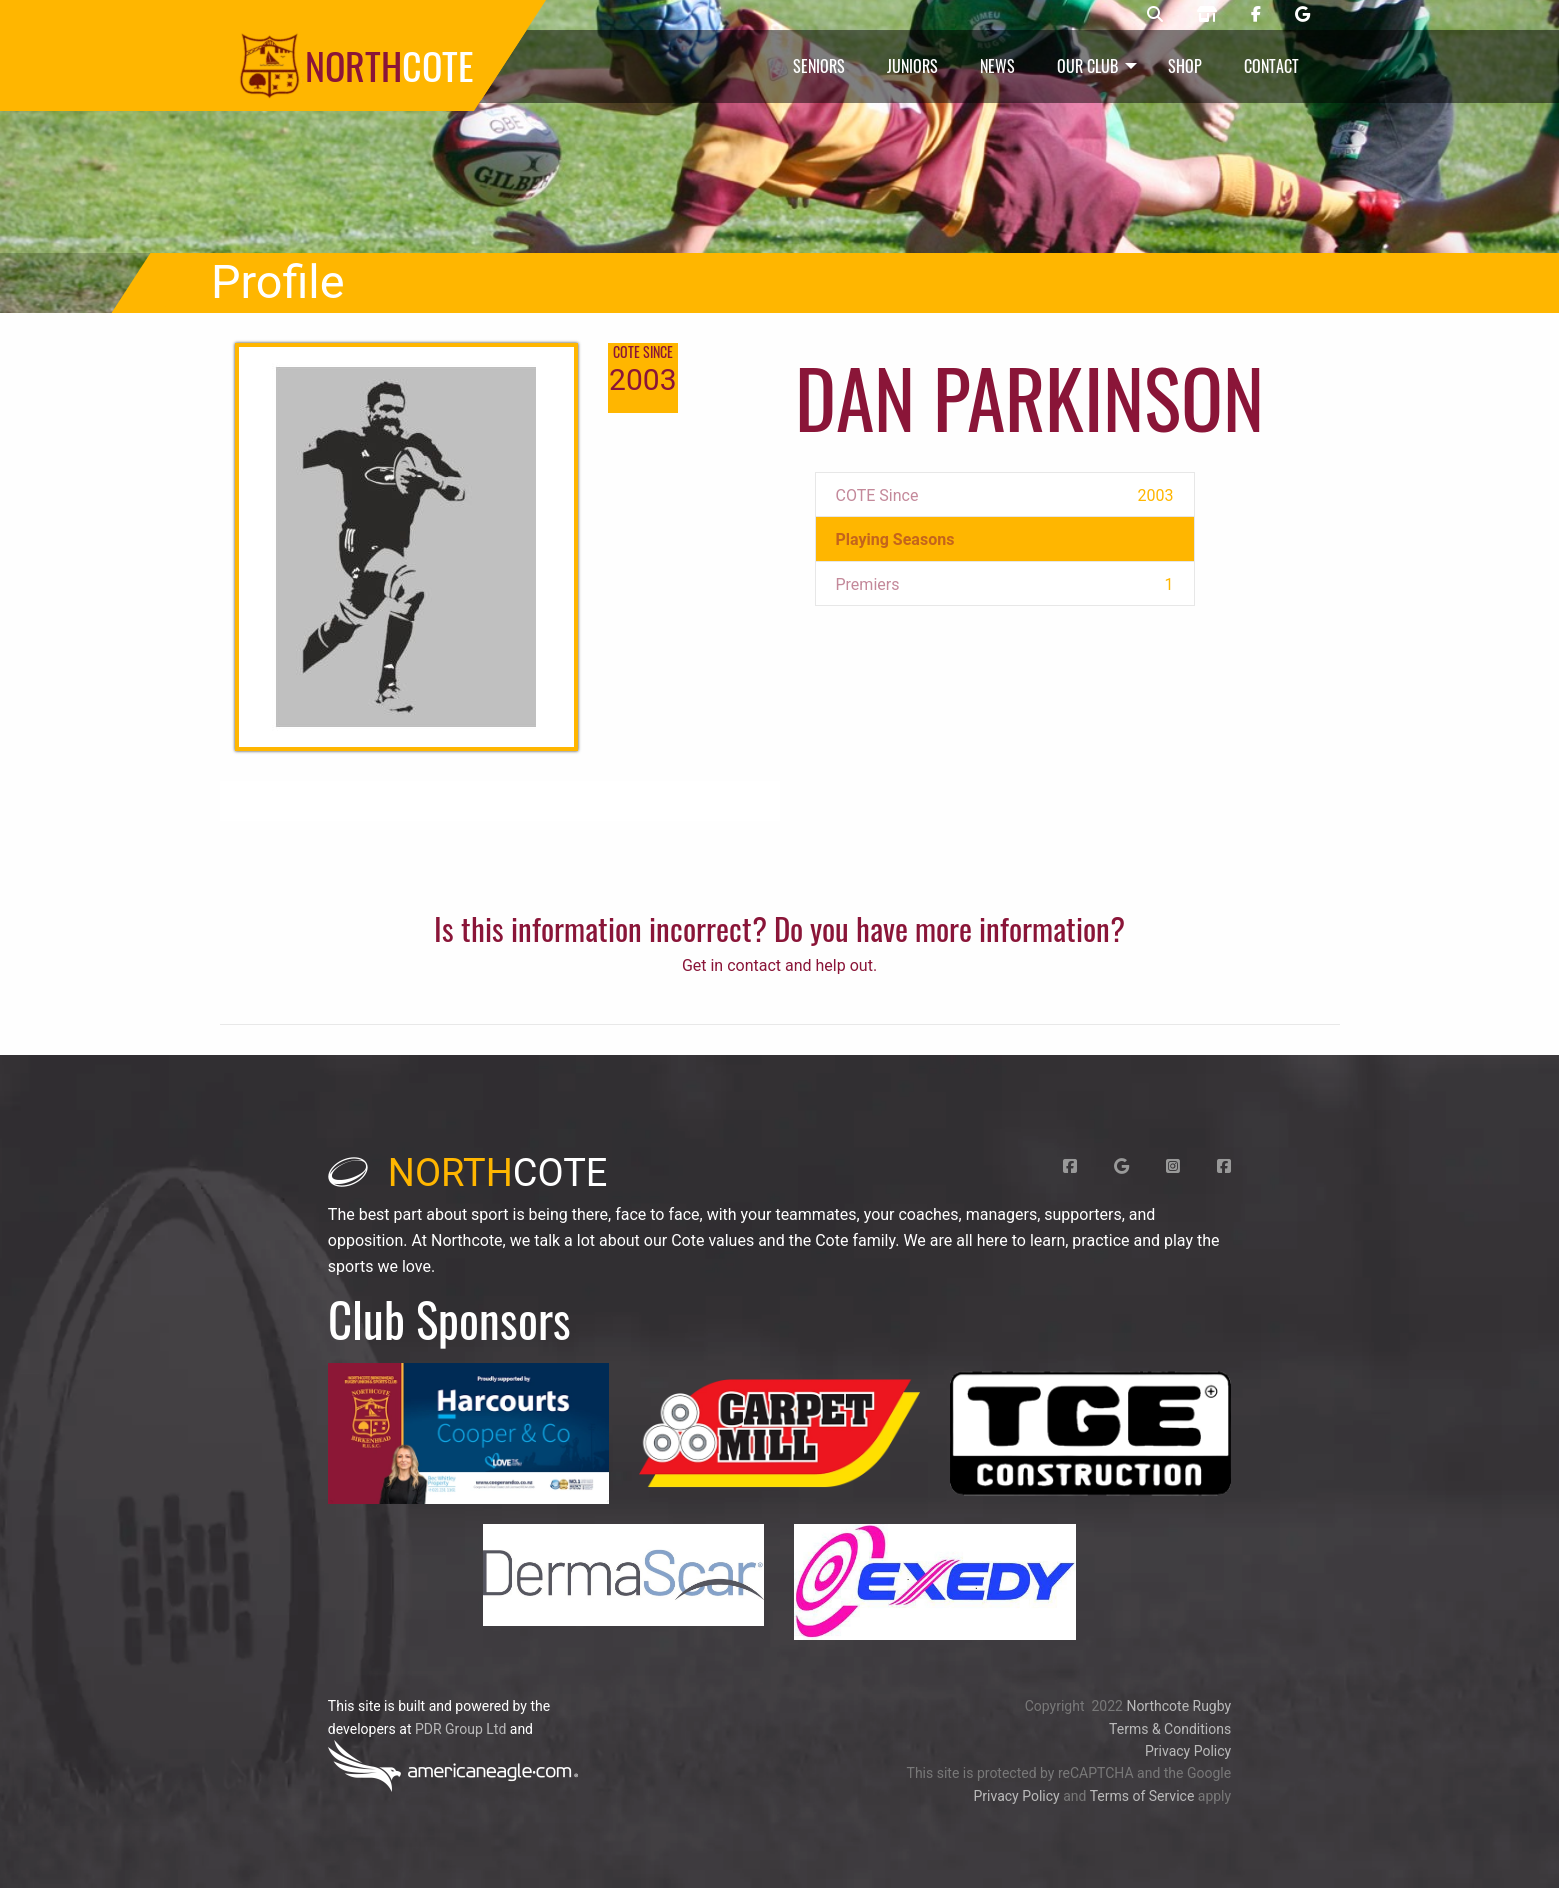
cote (468, 1173)
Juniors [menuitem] (912, 66)
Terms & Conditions (1170, 1729)
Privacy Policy (1188, 1751)
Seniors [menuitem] (819, 66)
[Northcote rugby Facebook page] (1256, 15)
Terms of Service (1142, 1796)
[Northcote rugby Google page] (1302, 15)
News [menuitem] (997, 66)
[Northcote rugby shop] (1207, 15)
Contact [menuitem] (1271, 66)
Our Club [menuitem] (1087, 66)
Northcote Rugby (1178, 1706)
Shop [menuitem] (1185, 66)
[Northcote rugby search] (1155, 15)
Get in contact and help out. (779, 965)
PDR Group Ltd (460, 1729)
